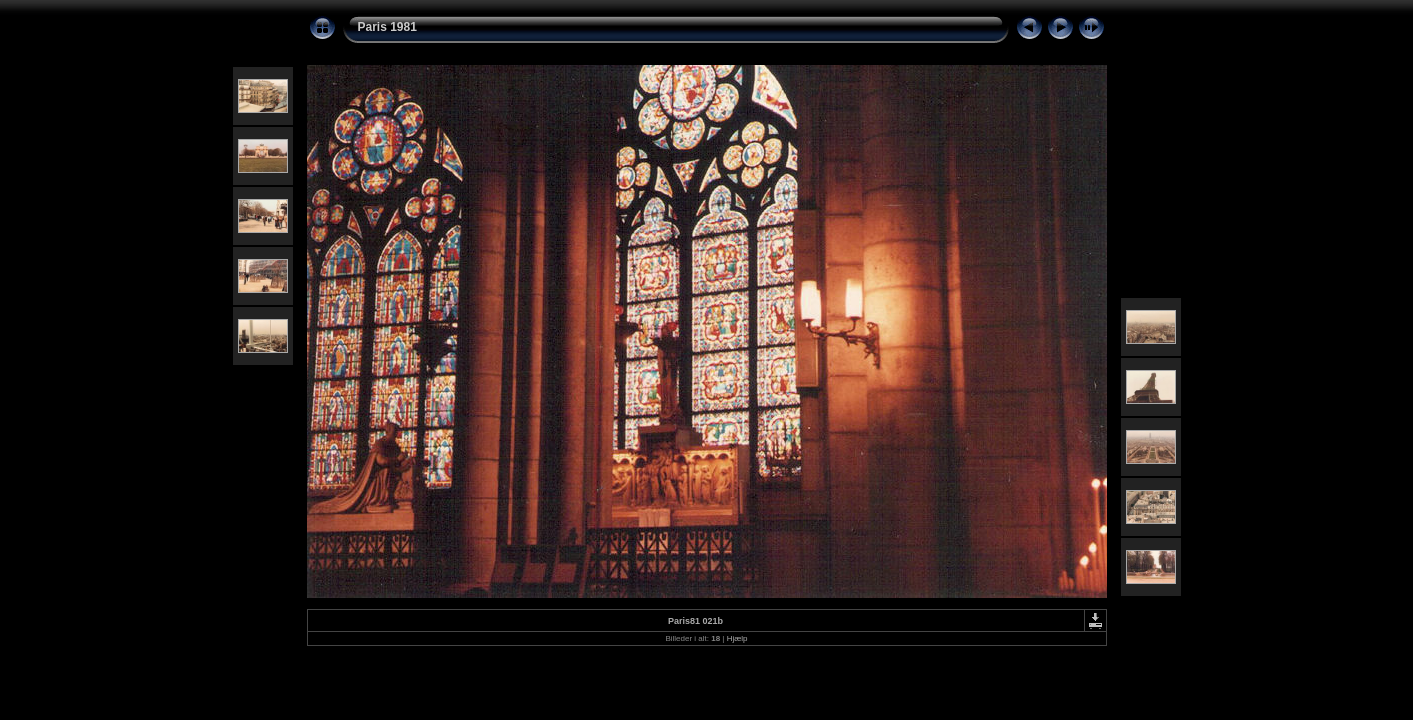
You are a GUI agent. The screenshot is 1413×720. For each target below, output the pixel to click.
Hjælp (737, 638)
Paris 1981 (387, 27)
